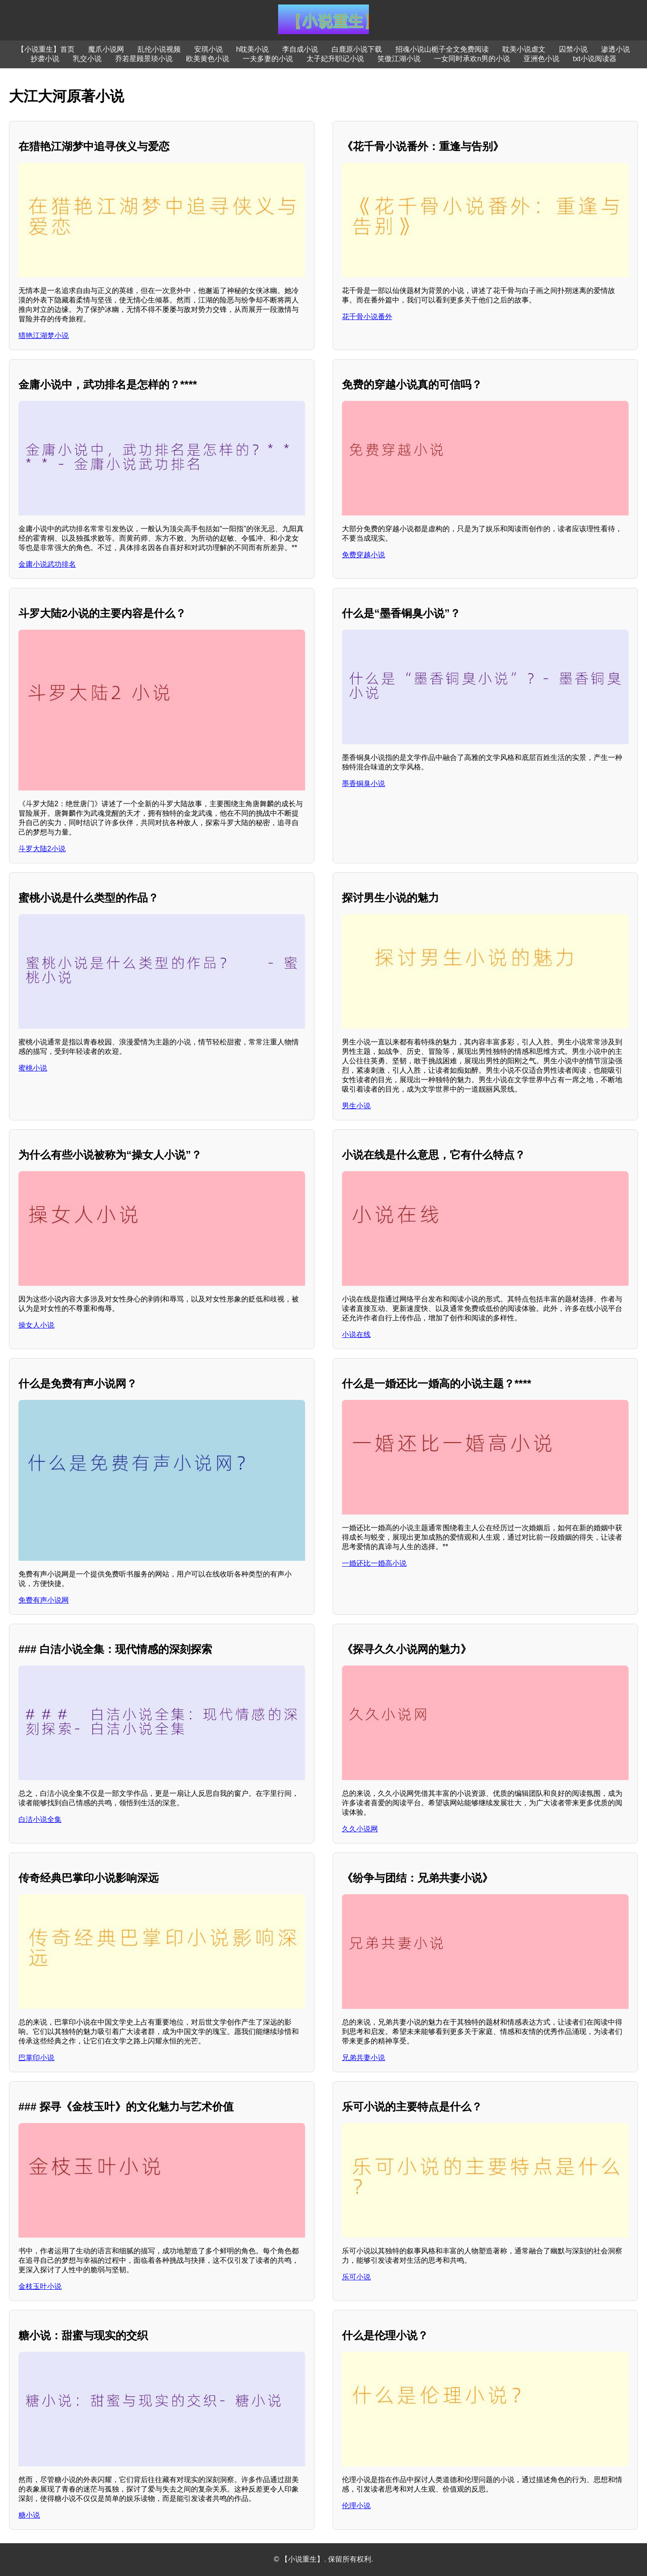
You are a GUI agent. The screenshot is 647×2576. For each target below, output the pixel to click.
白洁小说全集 (40, 1819)
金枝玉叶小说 (40, 2286)
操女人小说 (36, 1325)
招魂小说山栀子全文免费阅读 (442, 49)
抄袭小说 (45, 58)
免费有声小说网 (43, 1600)
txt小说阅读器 (594, 58)
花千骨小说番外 (367, 316)
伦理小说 (356, 2505)
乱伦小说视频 (159, 49)
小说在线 (356, 1334)
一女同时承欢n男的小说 (472, 58)
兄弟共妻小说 (363, 2057)
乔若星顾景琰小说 (144, 58)
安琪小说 (208, 49)
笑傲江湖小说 (399, 58)
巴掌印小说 (36, 2057)
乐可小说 (356, 2277)
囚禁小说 (573, 49)
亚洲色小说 (541, 58)
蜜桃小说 (32, 1068)
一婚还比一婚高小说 (374, 1563)
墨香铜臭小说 (363, 783)
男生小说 (356, 1106)
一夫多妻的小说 (268, 58)
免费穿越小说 (363, 555)
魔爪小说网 (106, 49)
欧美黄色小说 (207, 58)
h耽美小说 (252, 49)
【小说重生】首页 (46, 49)
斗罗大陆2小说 (42, 849)
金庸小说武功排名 (47, 564)
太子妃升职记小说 (335, 58)
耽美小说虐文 (523, 49)
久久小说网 (360, 1829)
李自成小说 (300, 49)
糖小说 (29, 2515)
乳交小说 (87, 58)
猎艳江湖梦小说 (43, 335)
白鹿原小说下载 (357, 49)
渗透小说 (615, 49)
